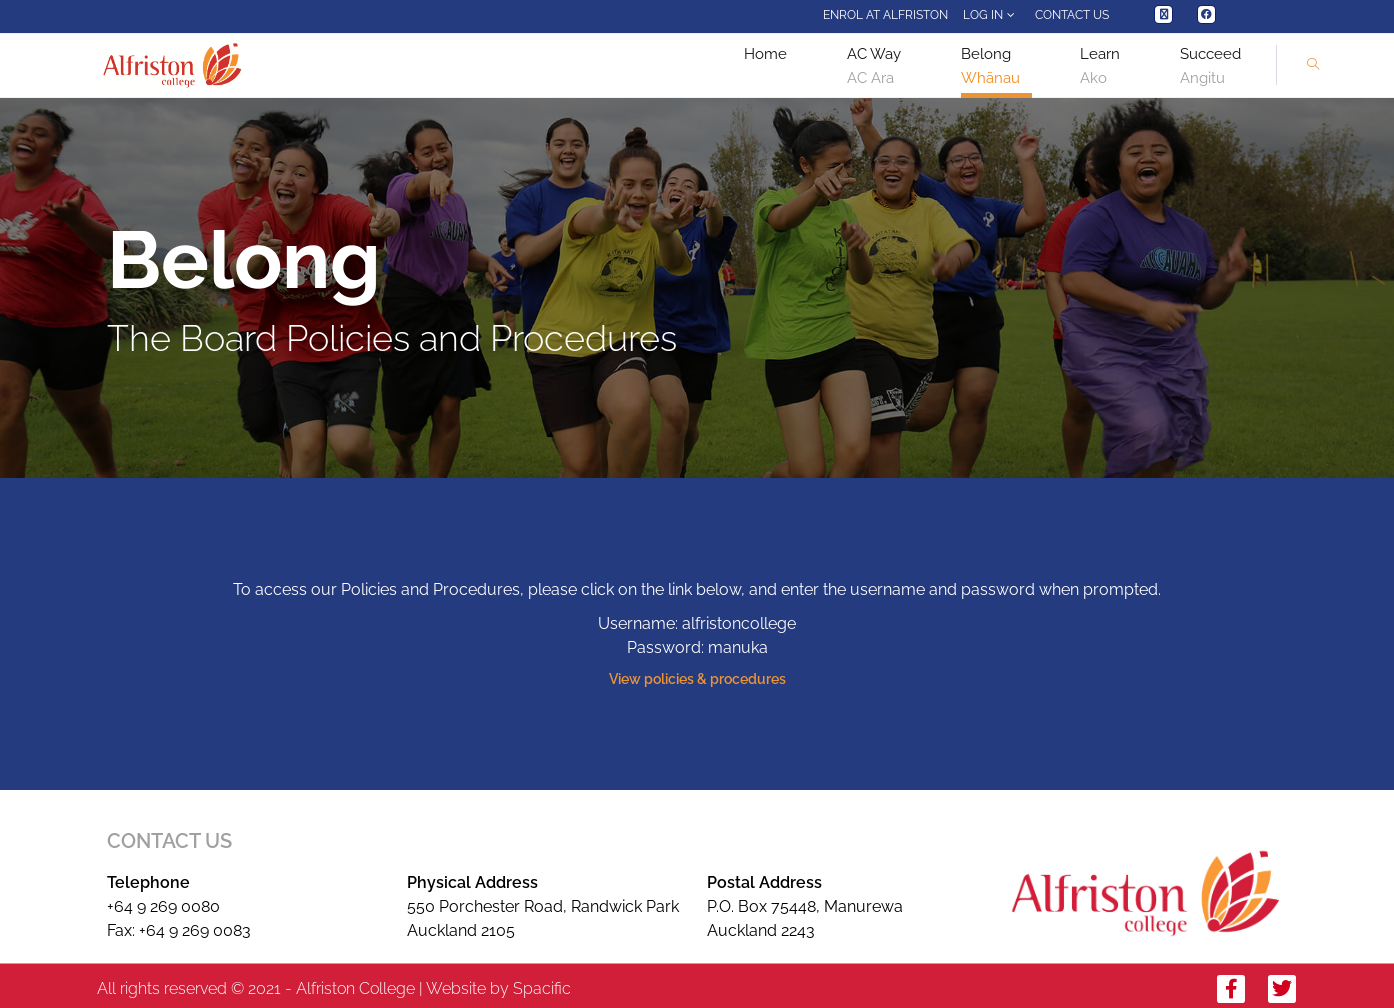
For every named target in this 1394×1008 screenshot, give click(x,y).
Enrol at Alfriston (885, 15)
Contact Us (1072, 15)
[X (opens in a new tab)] (1163, 14)
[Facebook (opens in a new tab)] (1206, 14)
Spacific (542, 988)
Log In (991, 15)
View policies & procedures (697, 679)
